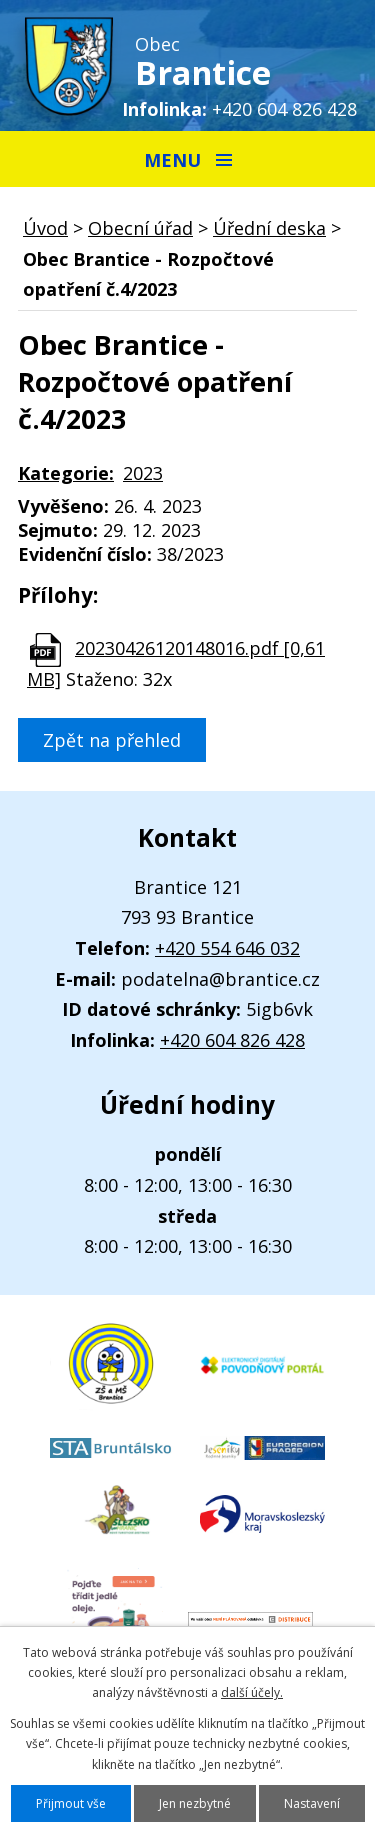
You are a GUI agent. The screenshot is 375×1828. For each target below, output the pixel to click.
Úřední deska (269, 228)
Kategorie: (66, 473)
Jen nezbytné (195, 1803)
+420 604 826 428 (284, 109)
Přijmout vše (71, 1803)
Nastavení (312, 1803)
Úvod (45, 228)
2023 (143, 473)
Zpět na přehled (112, 740)
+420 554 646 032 (227, 948)
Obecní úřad (140, 228)
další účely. (252, 1692)
